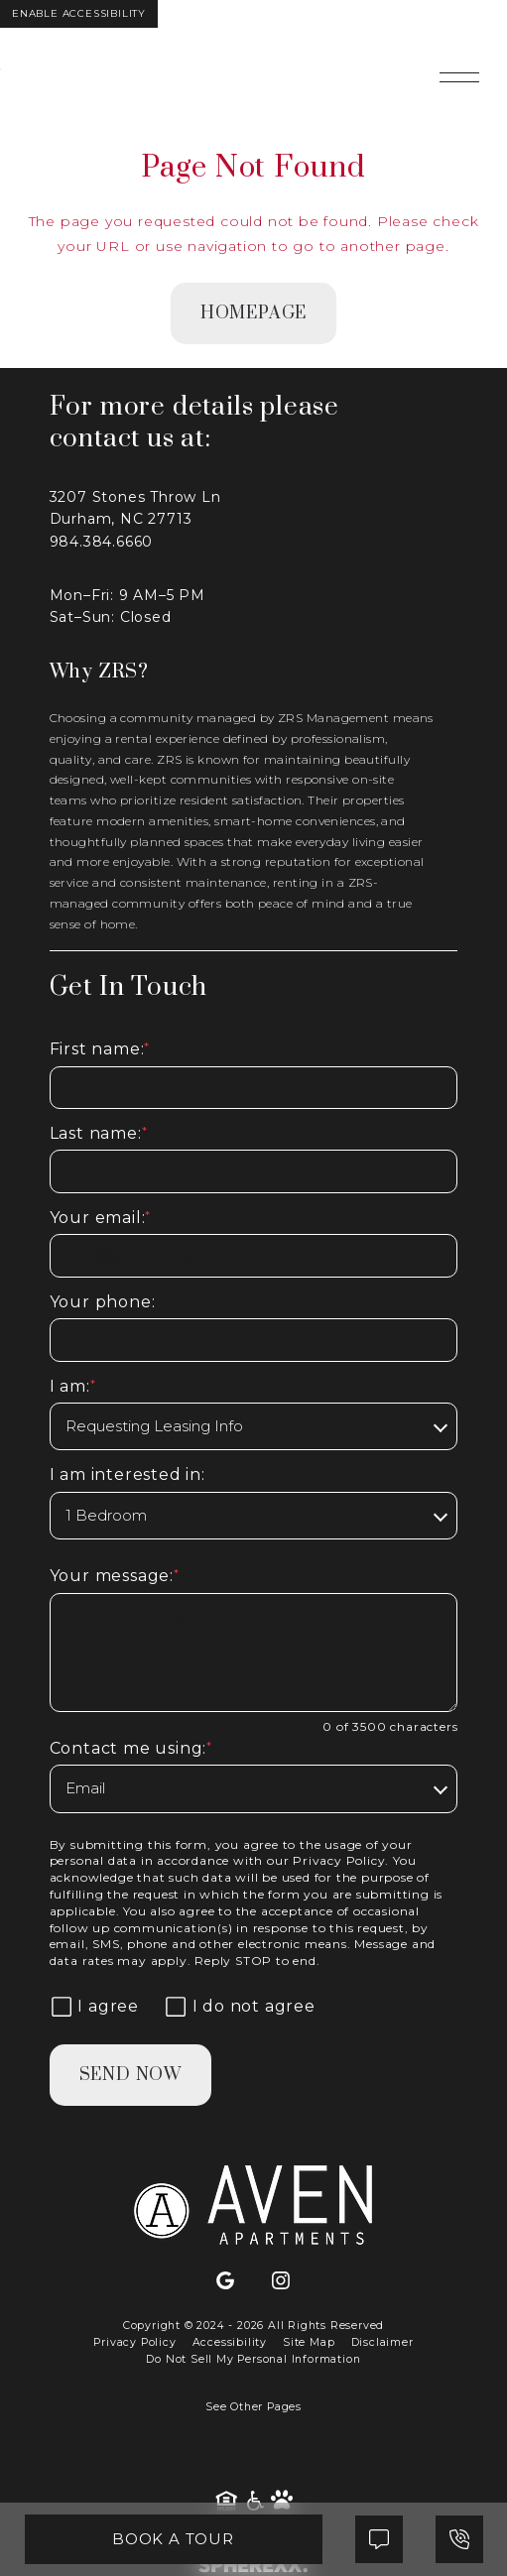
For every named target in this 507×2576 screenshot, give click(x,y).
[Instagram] (281, 2281)
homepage (253, 313)
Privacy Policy (339, 1860)
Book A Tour (173, 2538)
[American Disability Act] (256, 2501)
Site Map (308, 2342)
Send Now (130, 2075)
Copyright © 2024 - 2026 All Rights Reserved (253, 2325)
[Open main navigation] (459, 77)
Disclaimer (382, 2342)
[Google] (225, 2281)
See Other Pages (253, 2406)
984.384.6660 (102, 542)
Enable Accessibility (79, 13)
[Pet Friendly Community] (282, 2501)
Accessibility (229, 2342)
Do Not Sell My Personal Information (253, 2359)
